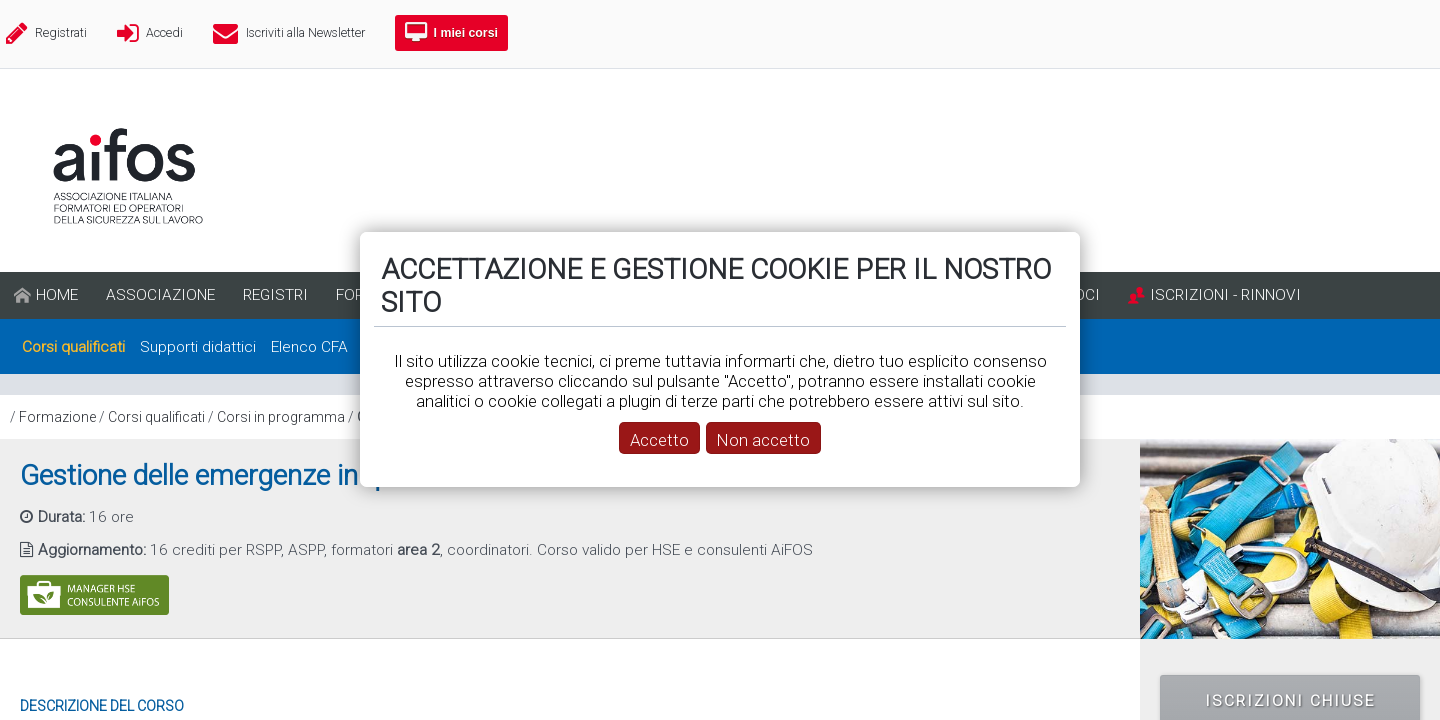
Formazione (57, 417)
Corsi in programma (281, 417)
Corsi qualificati (156, 417)
